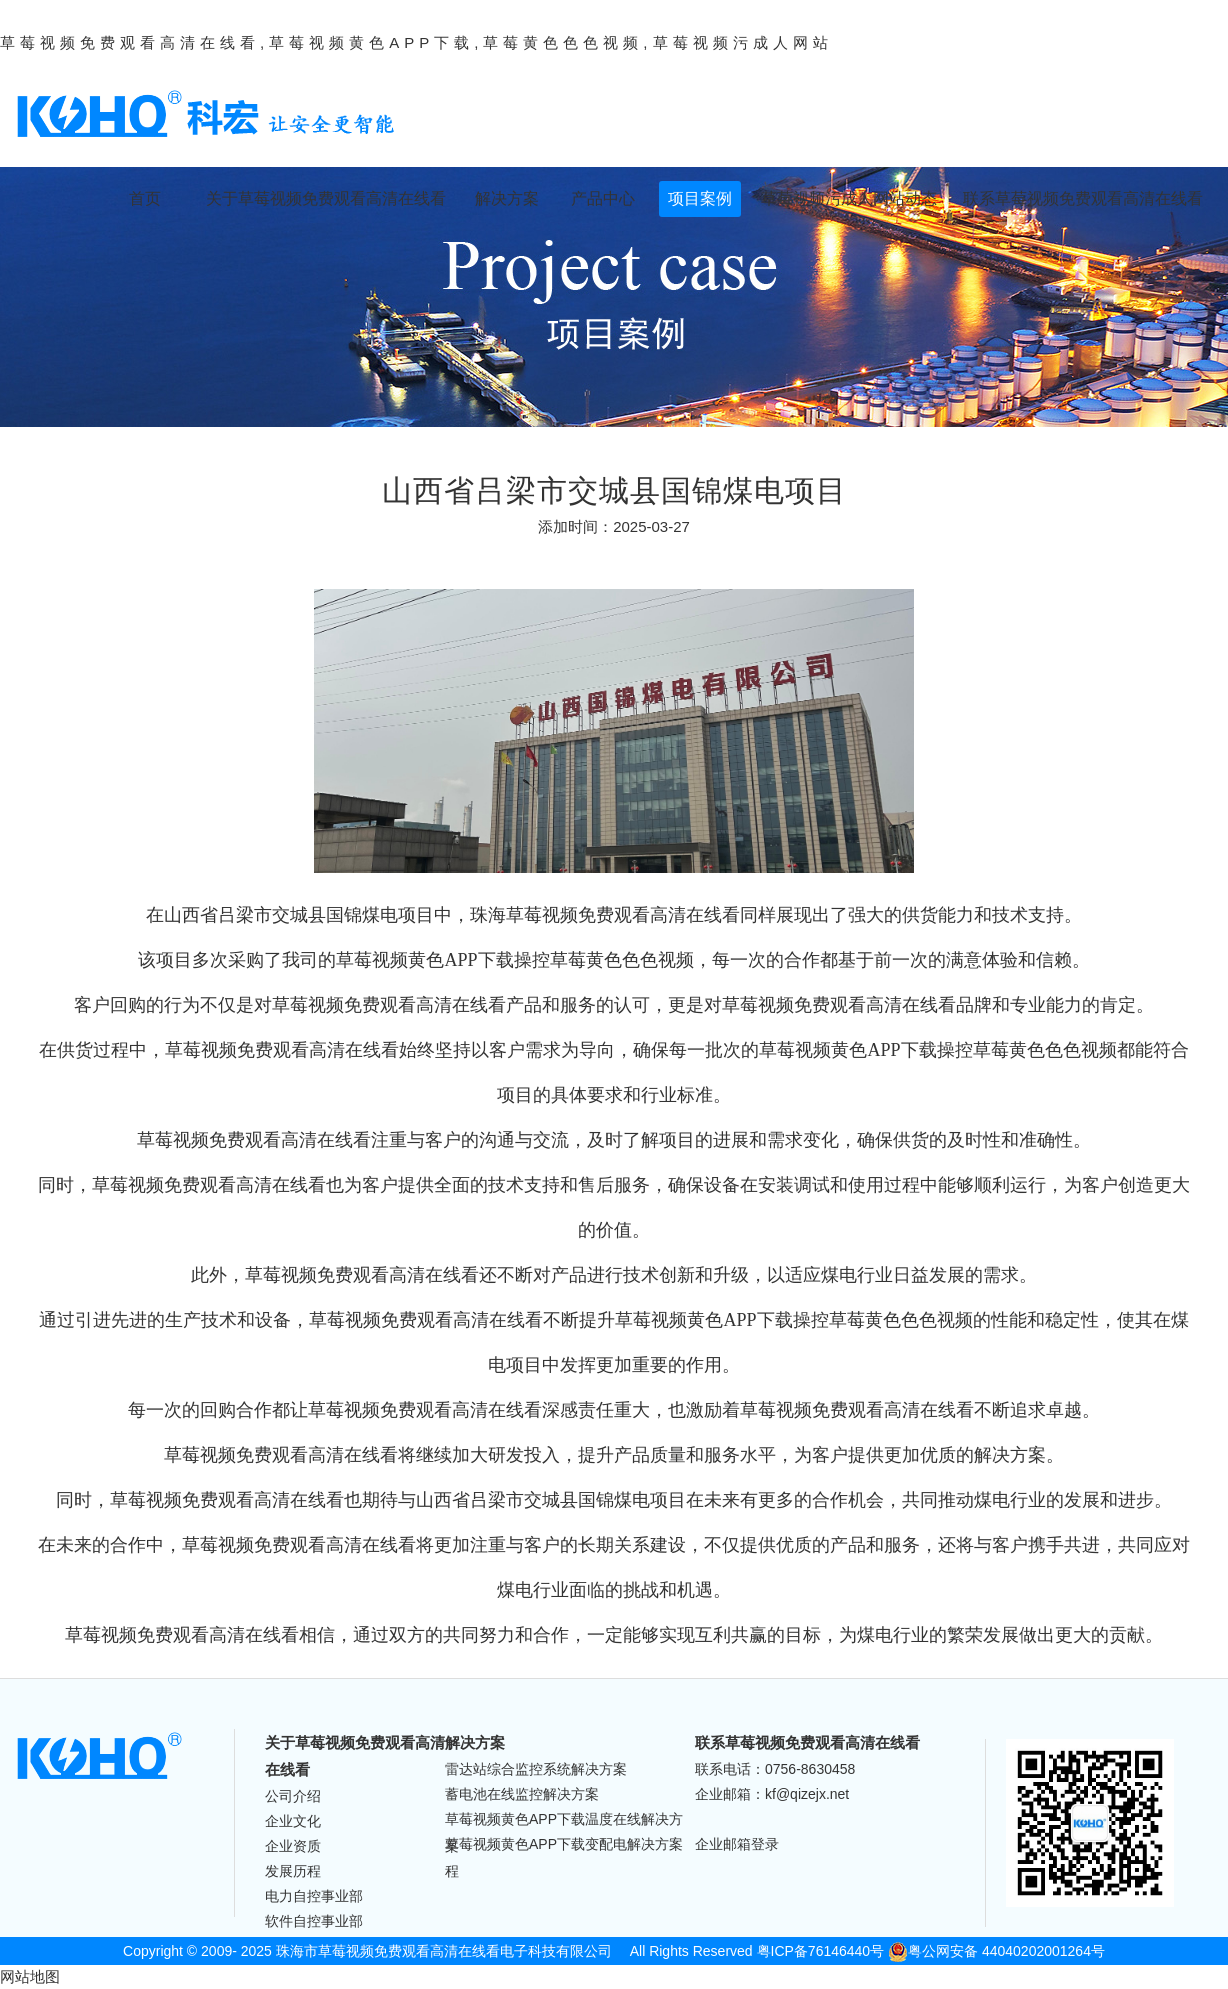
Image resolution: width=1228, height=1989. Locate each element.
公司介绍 (293, 1796)
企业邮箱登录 (737, 1844)
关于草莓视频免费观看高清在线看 (326, 198)
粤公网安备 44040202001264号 (996, 1951)
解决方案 (507, 198)
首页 (145, 198)
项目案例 (700, 198)
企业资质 (293, 1846)
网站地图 (30, 1976)
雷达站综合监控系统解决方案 (536, 1769)
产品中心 (603, 198)
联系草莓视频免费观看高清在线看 (1083, 198)
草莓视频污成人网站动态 (849, 198)
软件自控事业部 (314, 1921)
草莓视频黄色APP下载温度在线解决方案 (564, 1821)
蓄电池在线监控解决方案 (522, 1794)
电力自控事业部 (314, 1896)
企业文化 (293, 1821)
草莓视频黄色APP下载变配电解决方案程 (564, 1846)
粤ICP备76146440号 (821, 1951)
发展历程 (293, 1871)
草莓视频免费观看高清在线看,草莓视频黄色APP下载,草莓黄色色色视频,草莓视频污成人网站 (416, 42)
